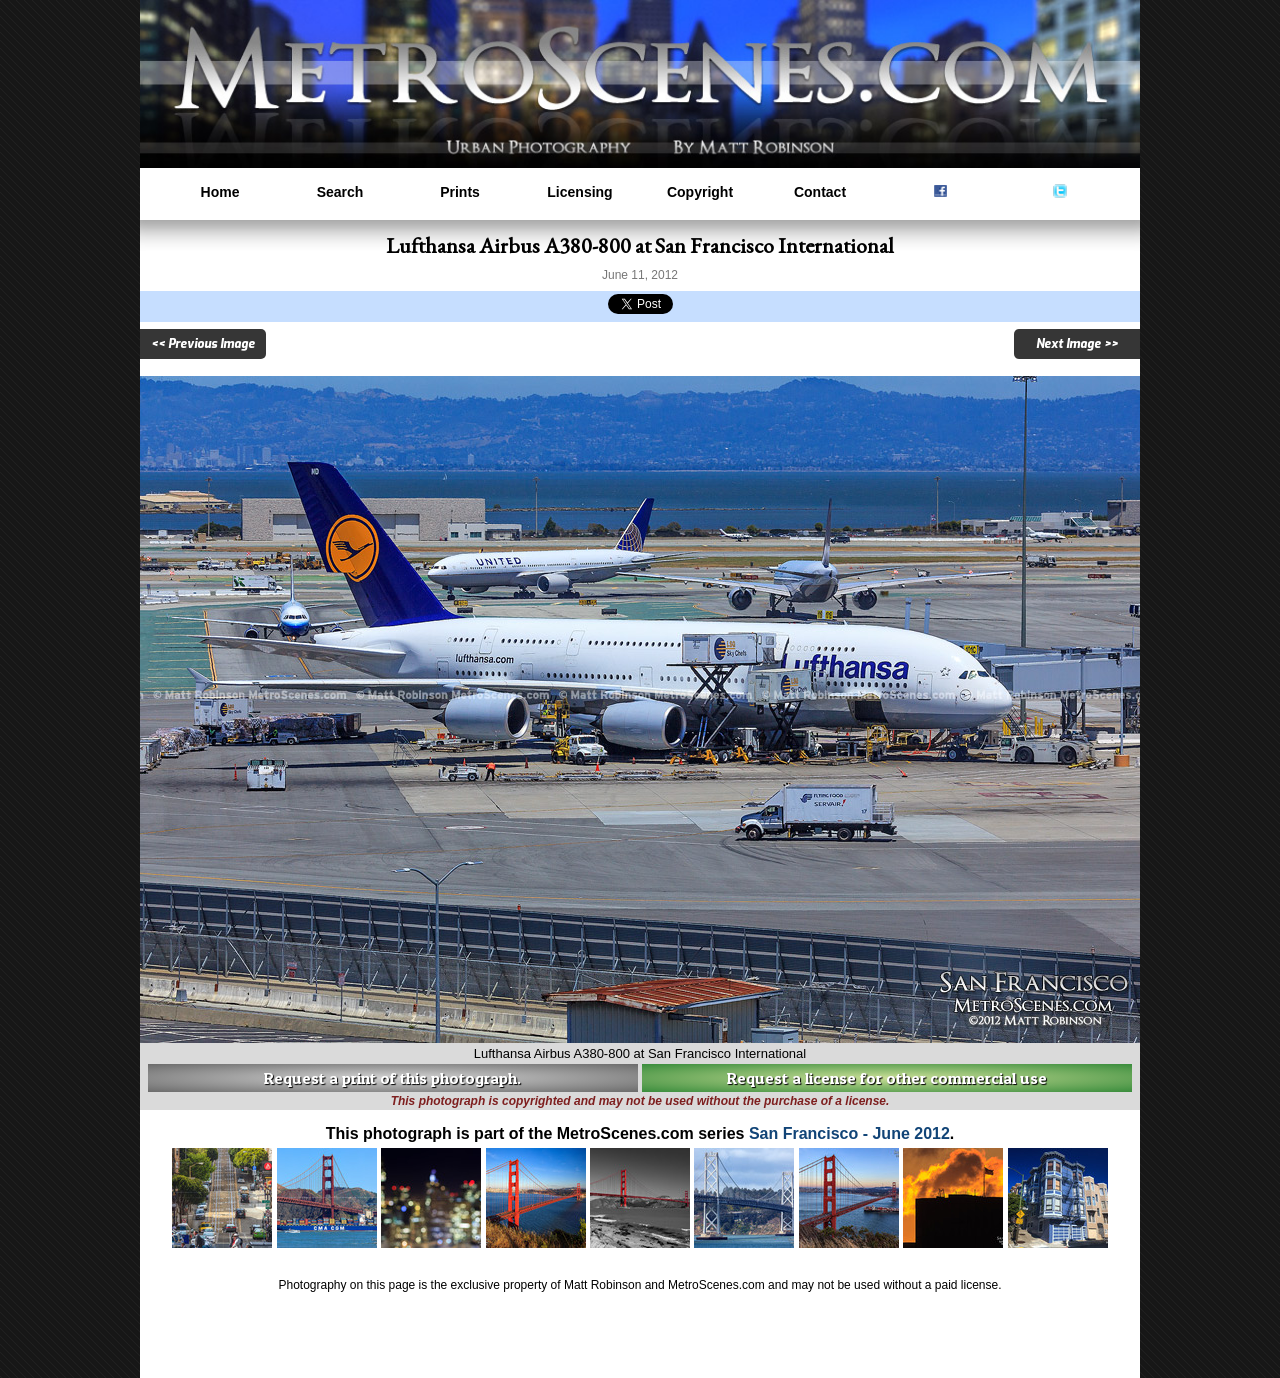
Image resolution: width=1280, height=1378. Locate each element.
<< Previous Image (203, 344)
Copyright (700, 192)
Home (220, 192)
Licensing (579, 192)
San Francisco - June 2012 (849, 1133)
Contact (820, 192)
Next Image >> (1077, 344)
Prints (460, 192)
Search (340, 192)
